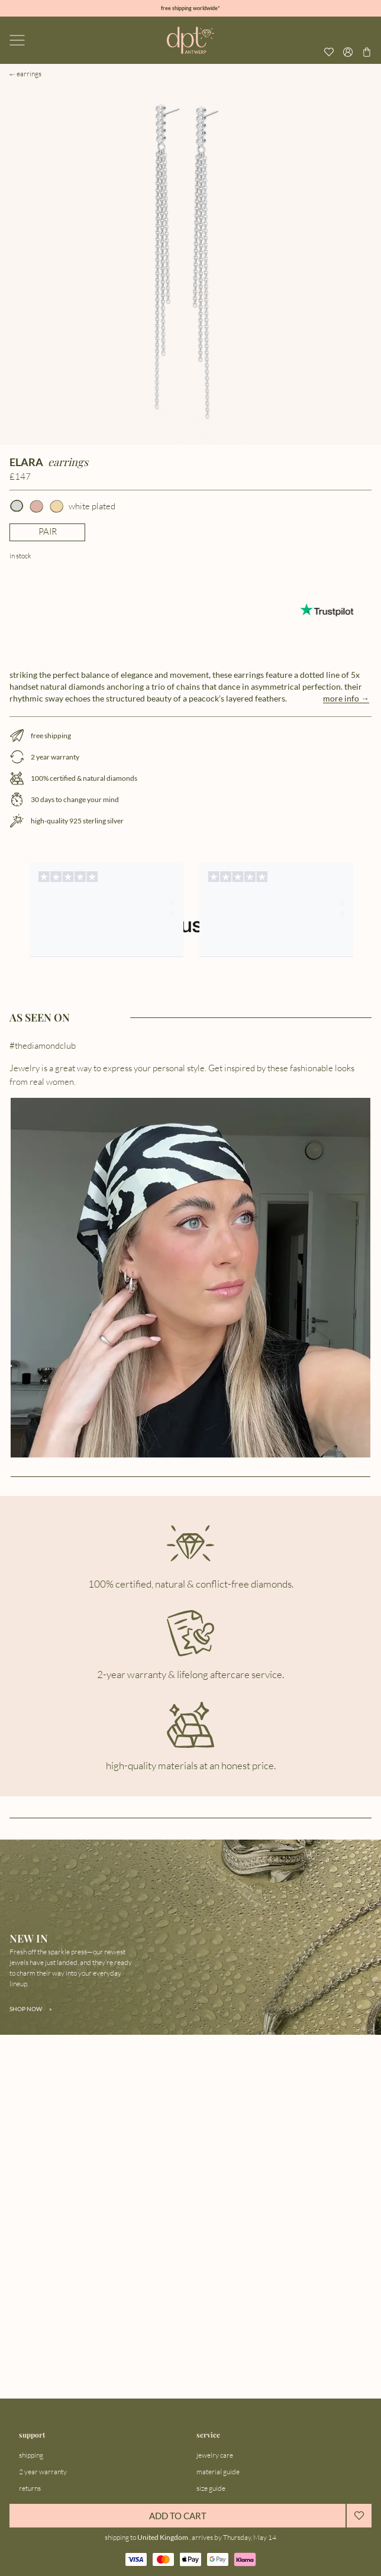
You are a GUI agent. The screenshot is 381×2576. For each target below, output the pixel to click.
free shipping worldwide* (190, 8)
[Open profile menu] (348, 52)
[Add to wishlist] (359, 2515)
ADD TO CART (177, 2515)
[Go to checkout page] (367, 52)
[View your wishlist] (329, 52)
